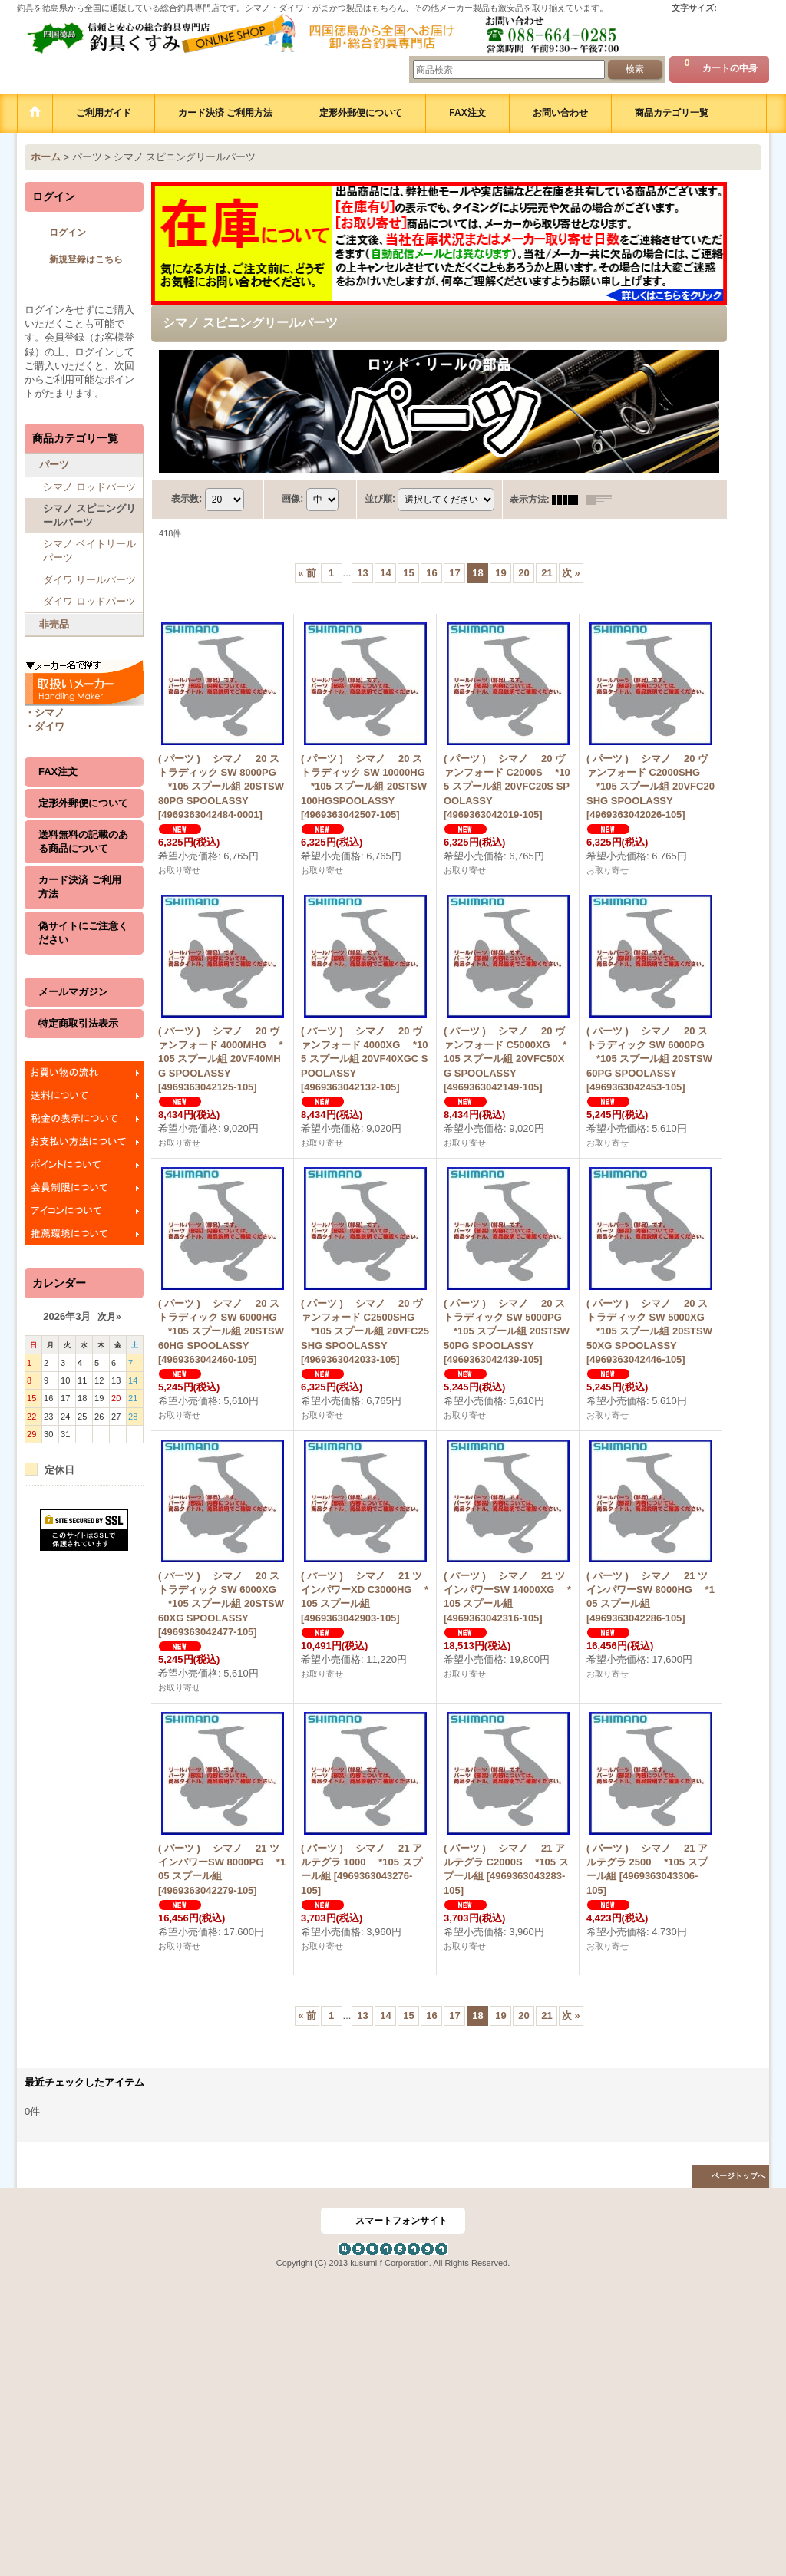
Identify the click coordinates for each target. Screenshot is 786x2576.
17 (454, 573)
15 (408, 573)
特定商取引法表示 (78, 1023)
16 (431, 573)
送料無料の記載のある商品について (83, 841)
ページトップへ (738, 2176)
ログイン (67, 232)
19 (500, 573)
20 (523, 573)
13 (362, 573)
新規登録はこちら (86, 259)
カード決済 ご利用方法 (79, 886)
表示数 (186, 498)
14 (385, 573)
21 (546, 573)
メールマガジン (73, 992)
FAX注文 (58, 771)
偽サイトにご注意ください (83, 932)
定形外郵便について (83, 803)
